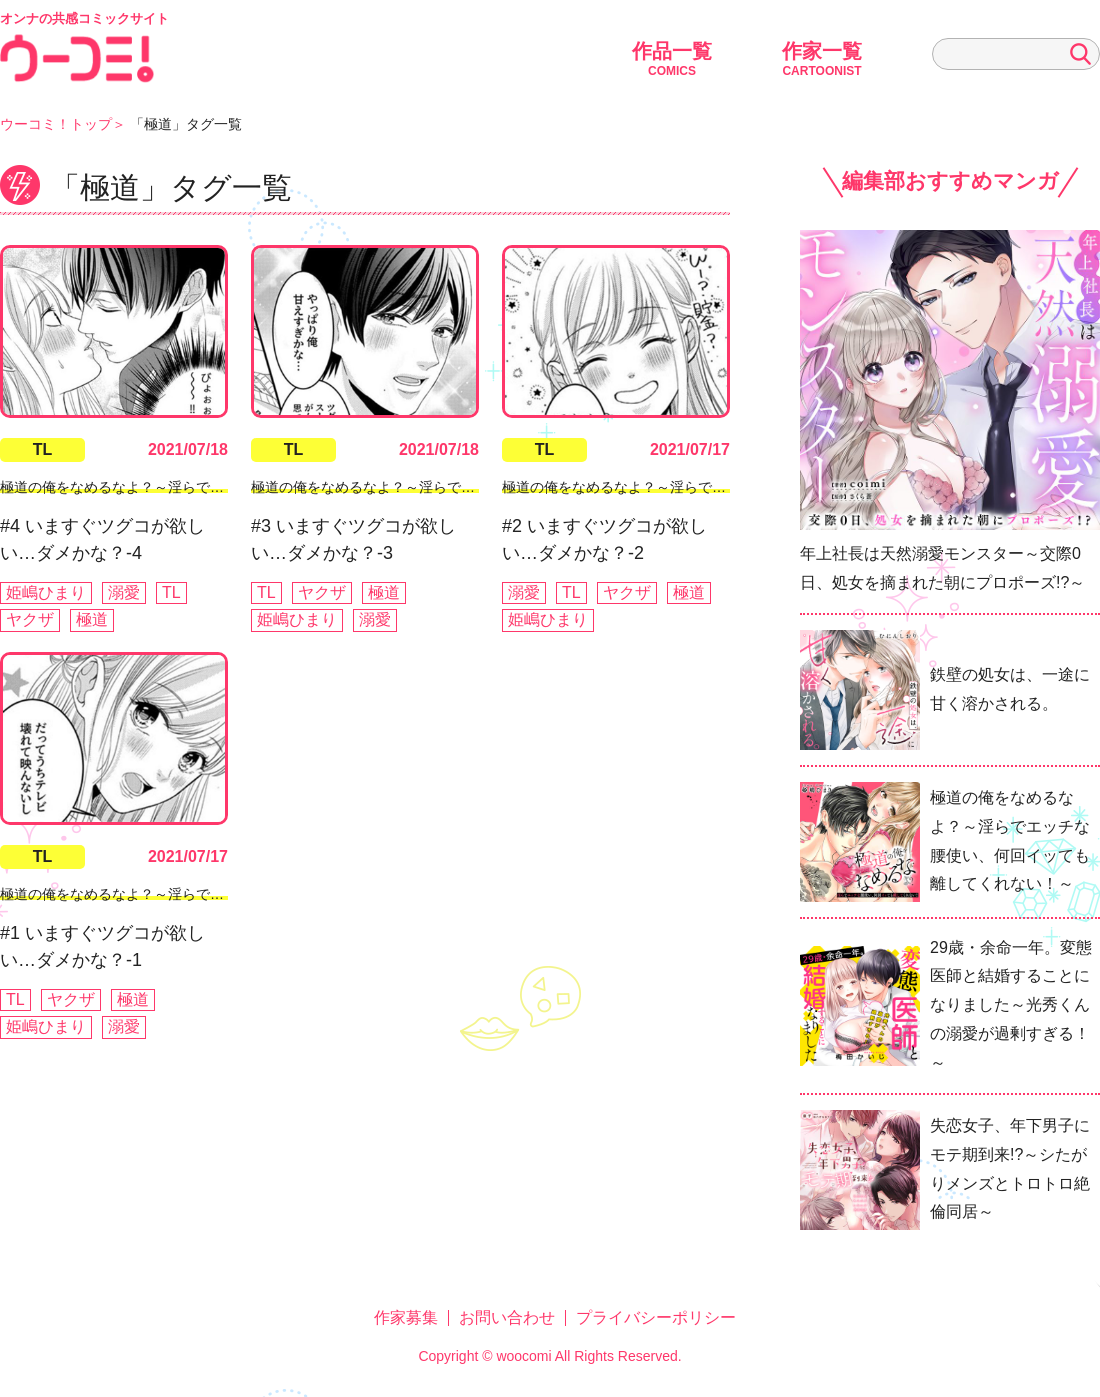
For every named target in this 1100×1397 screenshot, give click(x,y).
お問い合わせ (507, 1317)
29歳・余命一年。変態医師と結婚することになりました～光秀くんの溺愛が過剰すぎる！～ (1011, 1005)
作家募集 (406, 1317)
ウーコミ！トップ (56, 124)
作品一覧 (672, 59)
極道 (92, 619)
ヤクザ (30, 619)
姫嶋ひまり (46, 592)
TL (43, 449)
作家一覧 (822, 59)
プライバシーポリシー (656, 1317)
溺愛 (124, 592)
